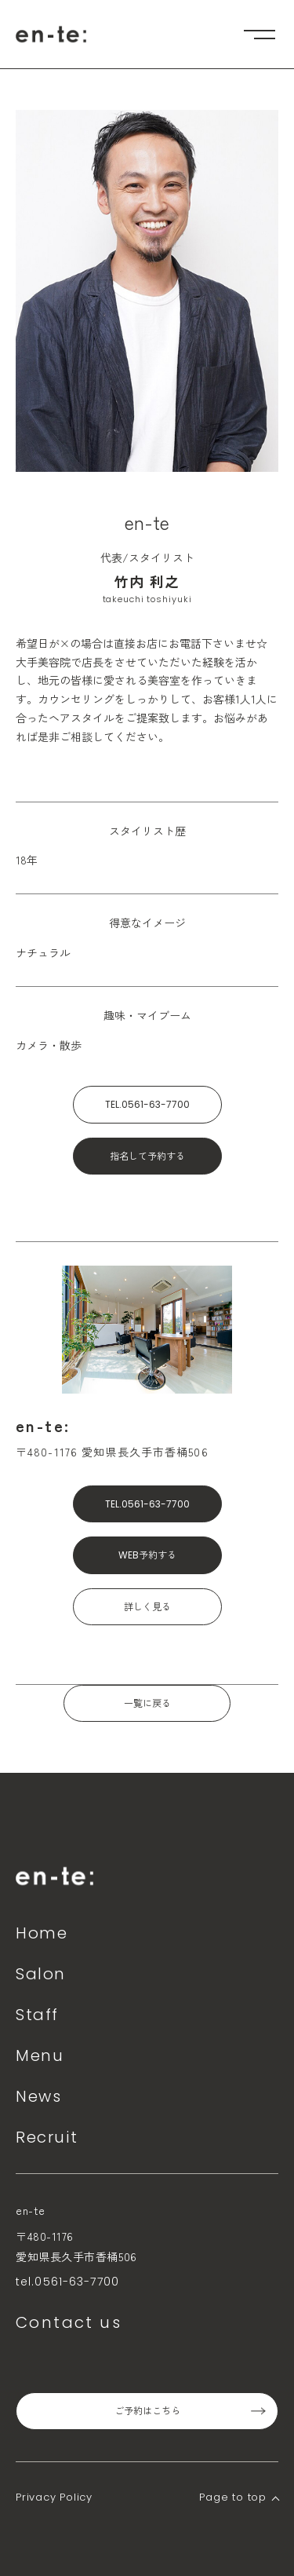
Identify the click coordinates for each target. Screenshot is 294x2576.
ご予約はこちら (147, 2410)
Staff (37, 2015)
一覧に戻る (147, 1703)
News (38, 2096)
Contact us (69, 2322)
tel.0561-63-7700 (67, 2281)
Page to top (233, 2497)
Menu (40, 2055)
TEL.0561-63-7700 (147, 1104)
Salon (41, 1974)
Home (41, 1933)
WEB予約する (147, 1555)
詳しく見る (147, 1606)
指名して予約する (147, 1156)
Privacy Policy (54, 2497)
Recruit (47, 2137)
